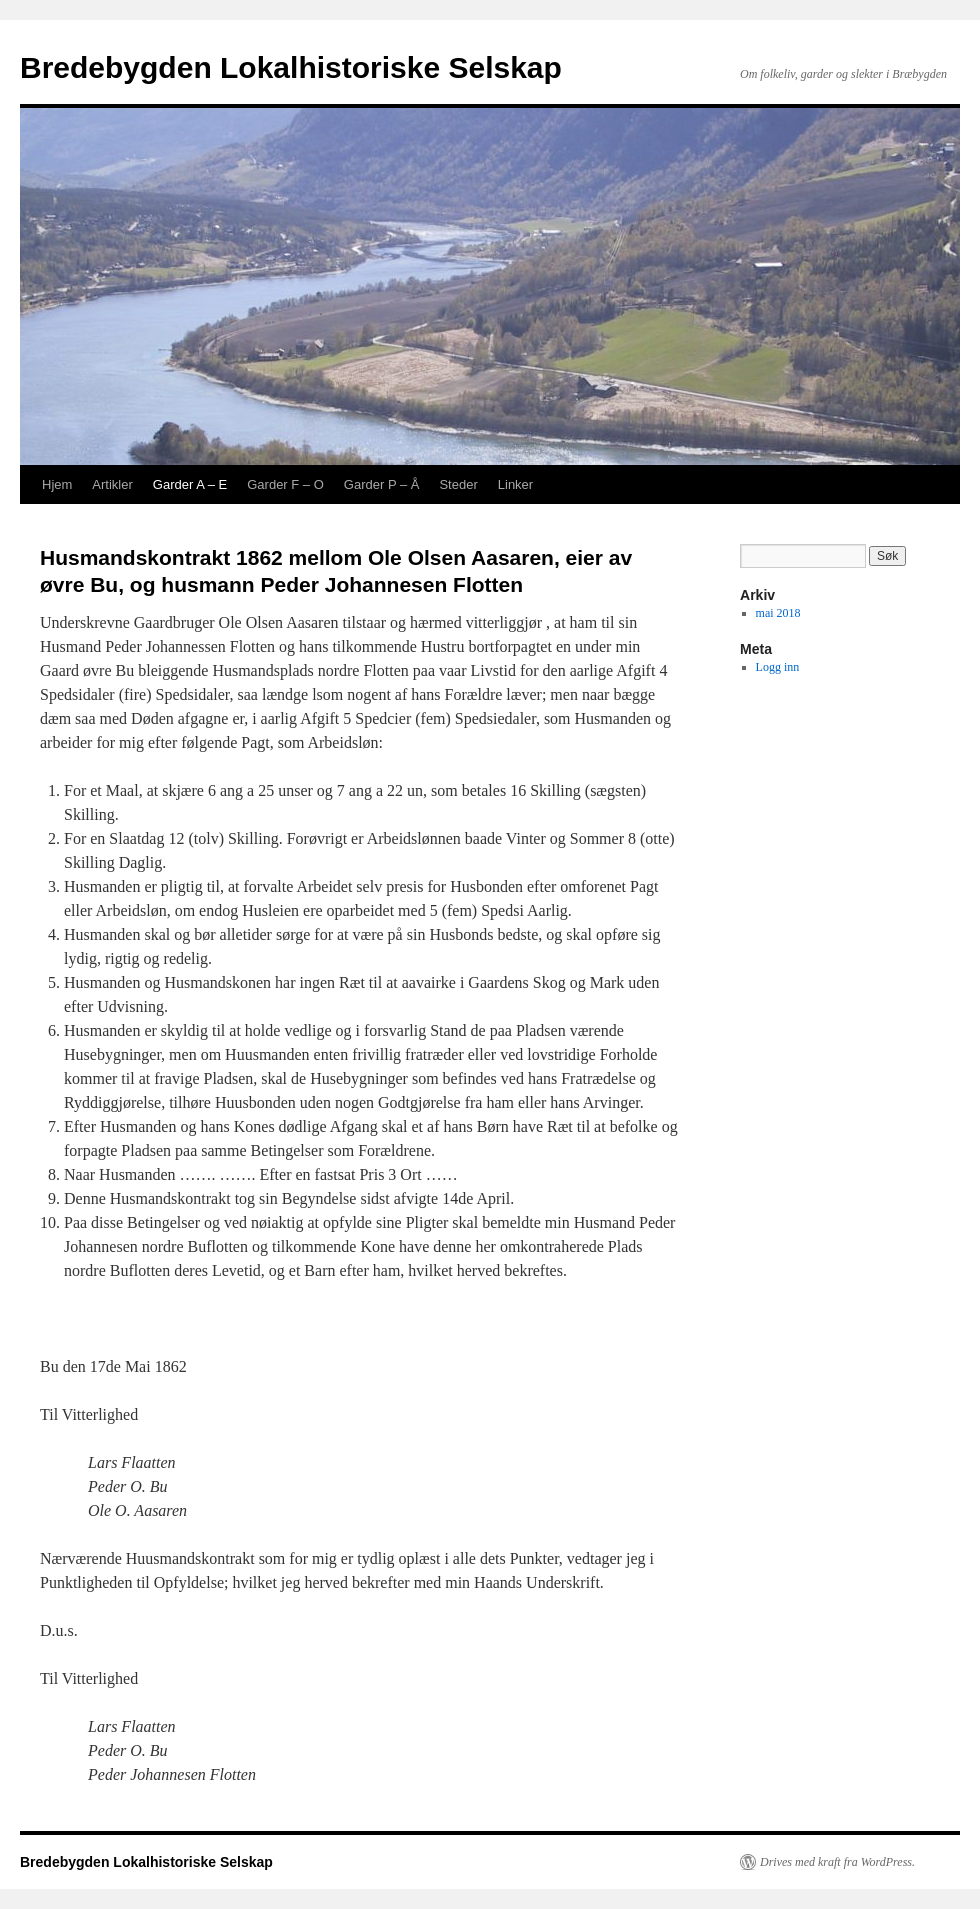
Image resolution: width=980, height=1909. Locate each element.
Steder (458, 484)
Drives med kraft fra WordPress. (837, 1862)
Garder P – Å (382, 484)
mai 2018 (778, 613)
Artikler (112, 484)
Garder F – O (285, 484)
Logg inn (778, 667)
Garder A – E (190, 484)
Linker (515, 484)
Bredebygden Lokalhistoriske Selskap (291, 67)
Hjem (57, 484)
